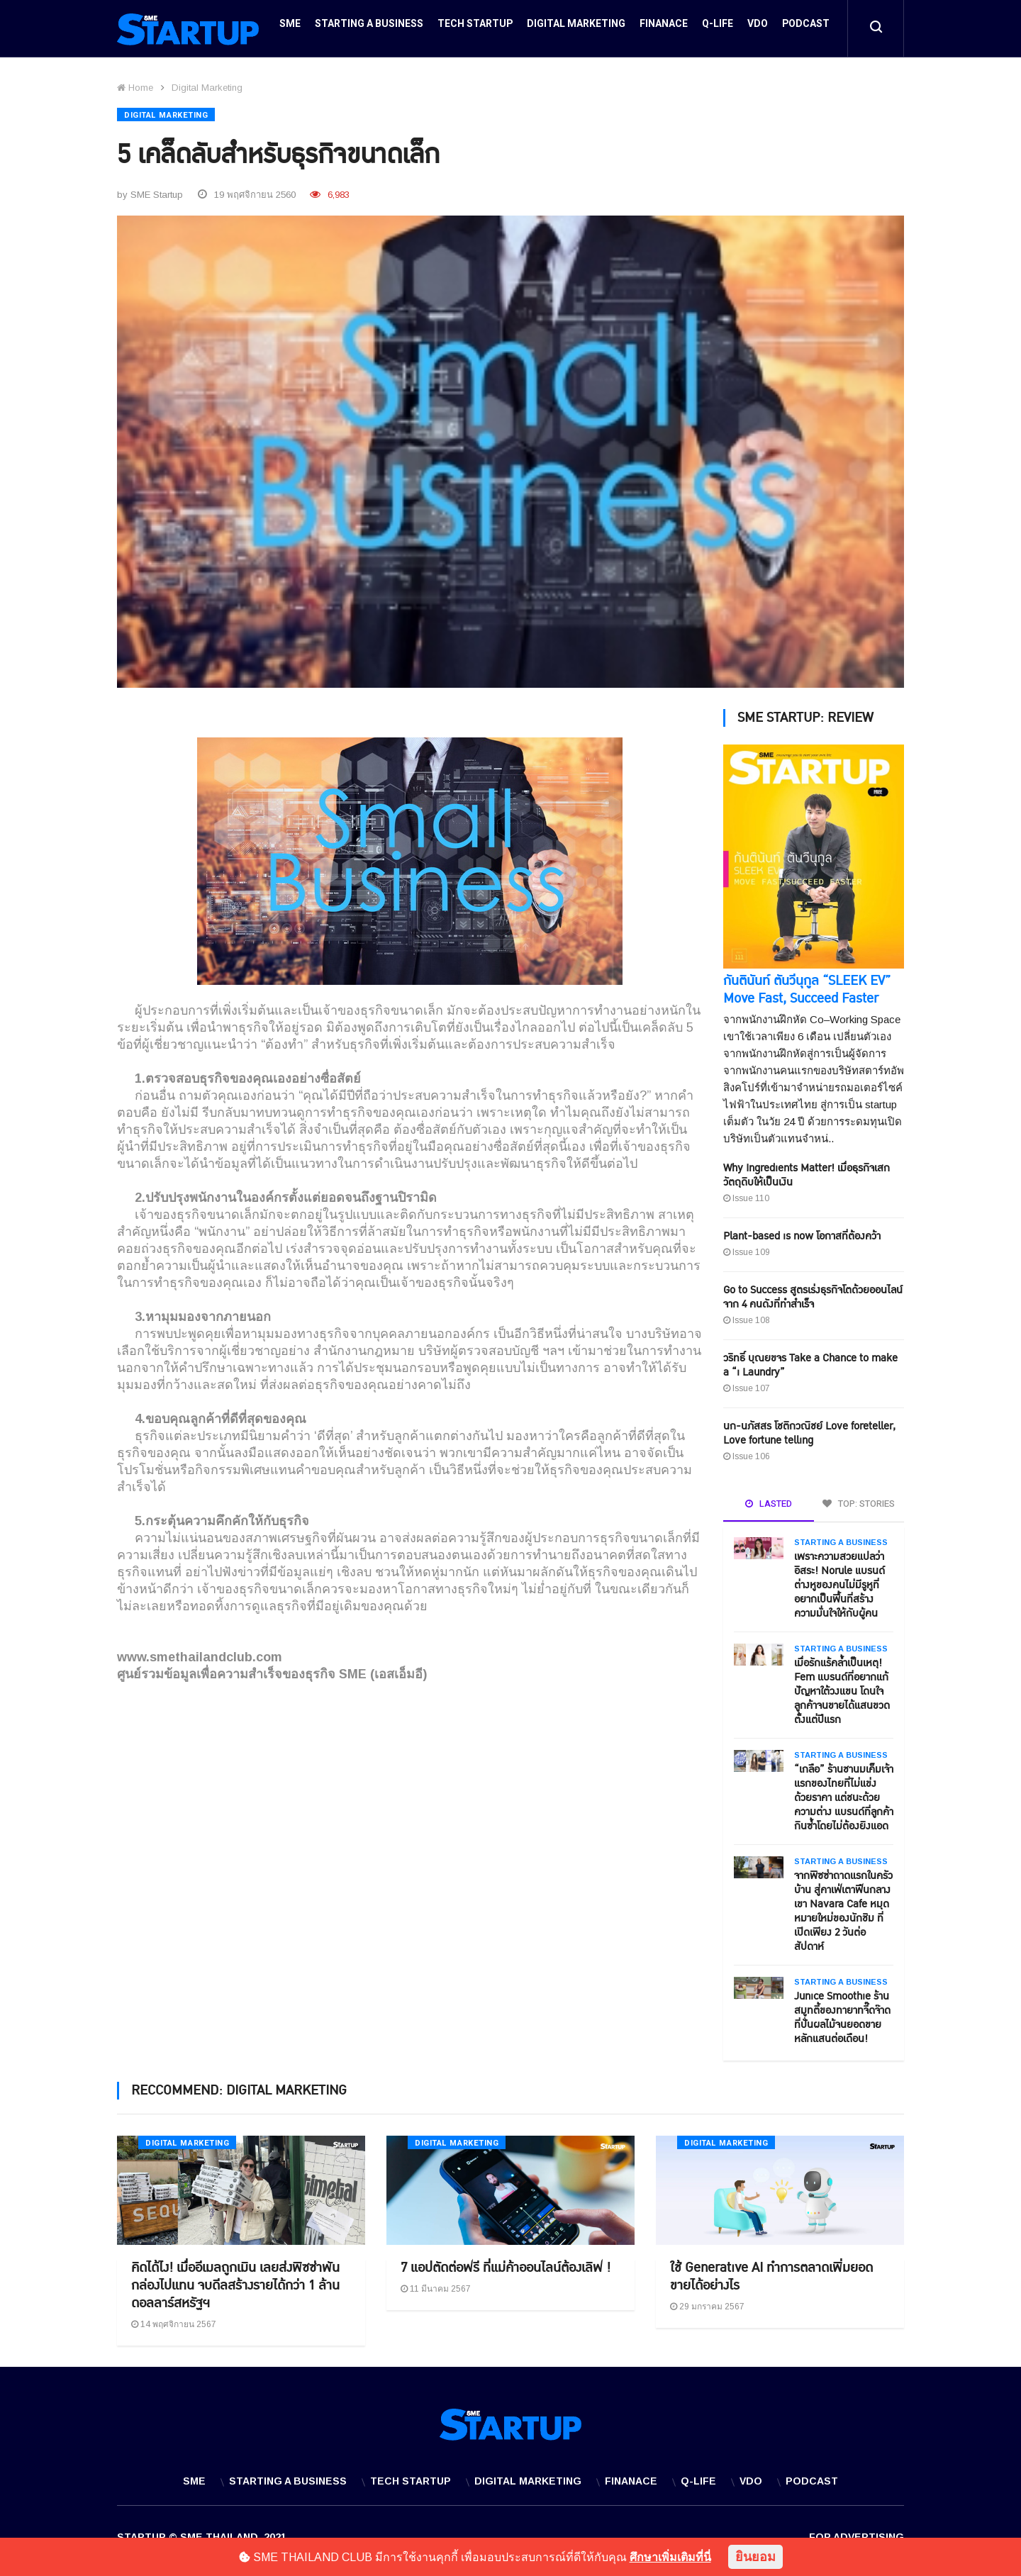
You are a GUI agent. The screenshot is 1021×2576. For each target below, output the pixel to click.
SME (290, 29)
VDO (757, 29)
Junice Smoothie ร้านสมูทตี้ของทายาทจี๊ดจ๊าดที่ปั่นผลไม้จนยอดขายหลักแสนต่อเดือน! (842, 2012)
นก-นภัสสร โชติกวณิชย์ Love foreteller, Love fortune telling (809, 1428)
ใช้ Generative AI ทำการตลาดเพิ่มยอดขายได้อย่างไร (771, 2272)
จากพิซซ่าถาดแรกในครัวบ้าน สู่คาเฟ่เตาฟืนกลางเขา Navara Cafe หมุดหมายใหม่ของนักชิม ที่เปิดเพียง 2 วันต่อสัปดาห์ (843, 1906)
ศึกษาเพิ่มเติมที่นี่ (670, 2557)
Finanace (664, 29)
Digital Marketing (576, 29)
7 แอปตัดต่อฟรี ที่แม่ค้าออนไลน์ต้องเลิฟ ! (505, 2263)
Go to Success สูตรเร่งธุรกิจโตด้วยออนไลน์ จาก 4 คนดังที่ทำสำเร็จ (813, 1292)
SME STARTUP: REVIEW (805, 713)
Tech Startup (475, 29)
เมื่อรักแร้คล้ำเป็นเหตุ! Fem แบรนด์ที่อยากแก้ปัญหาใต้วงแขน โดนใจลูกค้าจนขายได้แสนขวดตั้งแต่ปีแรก (842, 1686)
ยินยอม (755, 2557)
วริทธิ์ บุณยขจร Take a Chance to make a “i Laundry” (810, 1360)
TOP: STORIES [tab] (858, 1498)
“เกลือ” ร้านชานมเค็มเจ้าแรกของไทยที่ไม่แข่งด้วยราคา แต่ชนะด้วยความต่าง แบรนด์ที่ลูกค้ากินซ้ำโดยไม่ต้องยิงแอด (843, 1792)
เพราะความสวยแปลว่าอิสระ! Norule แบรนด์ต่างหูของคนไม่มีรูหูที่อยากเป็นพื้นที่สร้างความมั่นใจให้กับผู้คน (839, 1580)
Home (135, 87)
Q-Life (717, 29)
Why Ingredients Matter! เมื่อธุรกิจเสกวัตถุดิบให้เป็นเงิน (806, 1170)
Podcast (806, 29)
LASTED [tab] (768, 1498)
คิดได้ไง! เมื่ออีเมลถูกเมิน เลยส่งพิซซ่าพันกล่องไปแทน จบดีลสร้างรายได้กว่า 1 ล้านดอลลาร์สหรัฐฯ (235, 2281)
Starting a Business (369, 29)
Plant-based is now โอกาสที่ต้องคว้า (802, 1231)
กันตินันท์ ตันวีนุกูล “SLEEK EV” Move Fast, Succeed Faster (807, 985)
